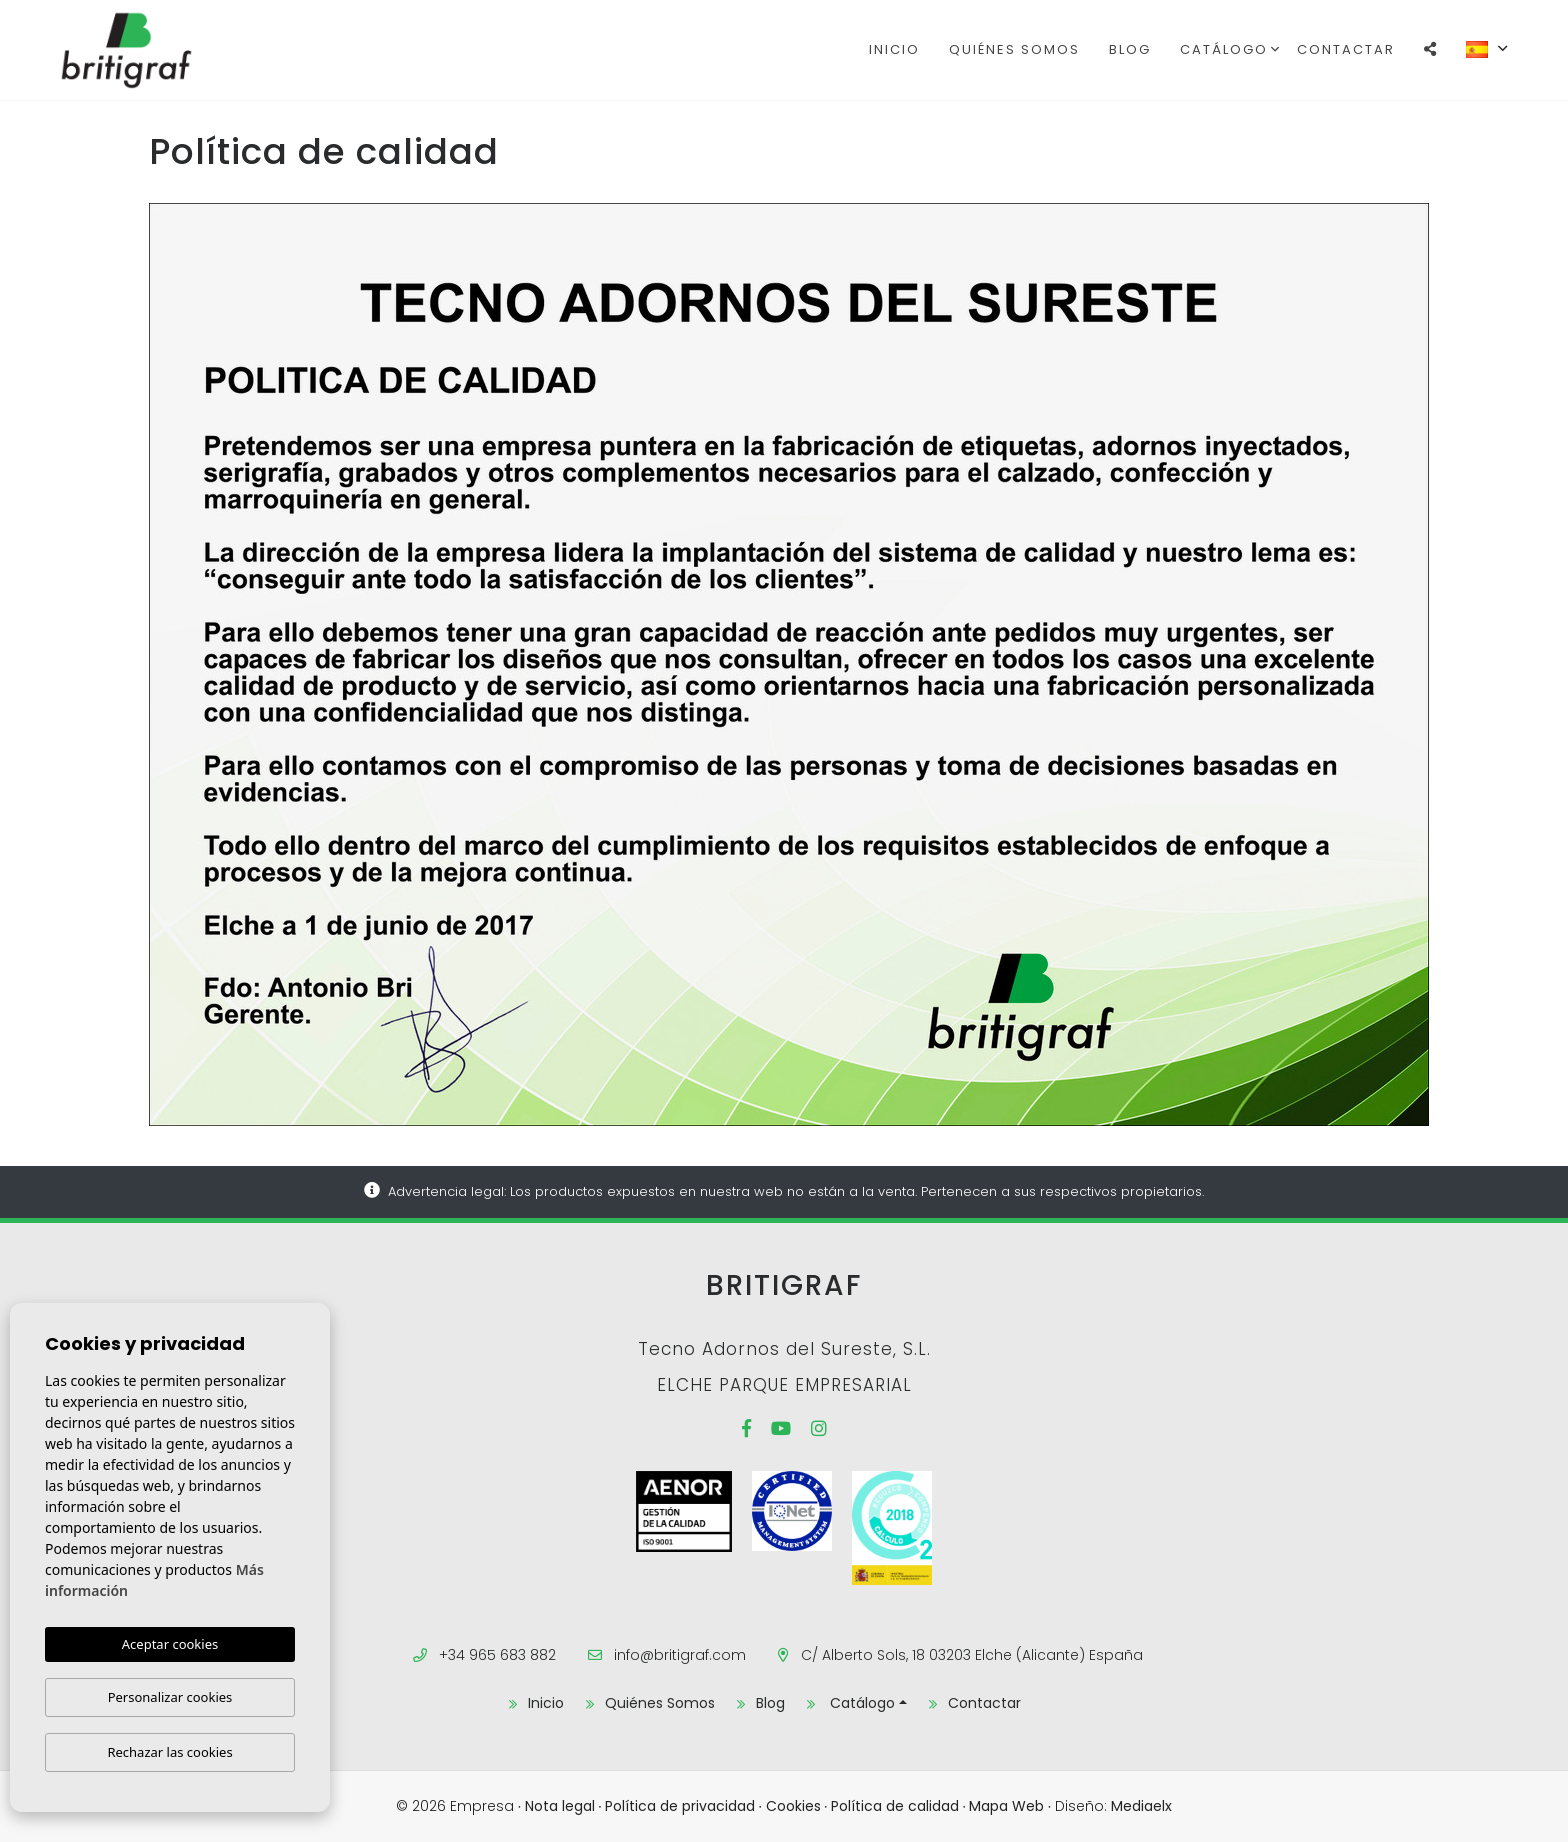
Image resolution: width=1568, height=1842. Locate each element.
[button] (1431, 49)
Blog (1130, 49)
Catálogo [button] (1224, 49)
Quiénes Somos (1014, 49)
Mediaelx (1141, 1806)
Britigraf (162, 50)
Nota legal (560, 1806)
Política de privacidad (680, 1806)
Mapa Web (1006, 1806)
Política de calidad (895, 1806)
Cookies (793, 1806)
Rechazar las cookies (169, 1752)
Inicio (894, 49)
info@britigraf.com (680, 1655)
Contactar (1346, 49)
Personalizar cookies (170, 1697)
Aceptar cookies (170, 1644)
